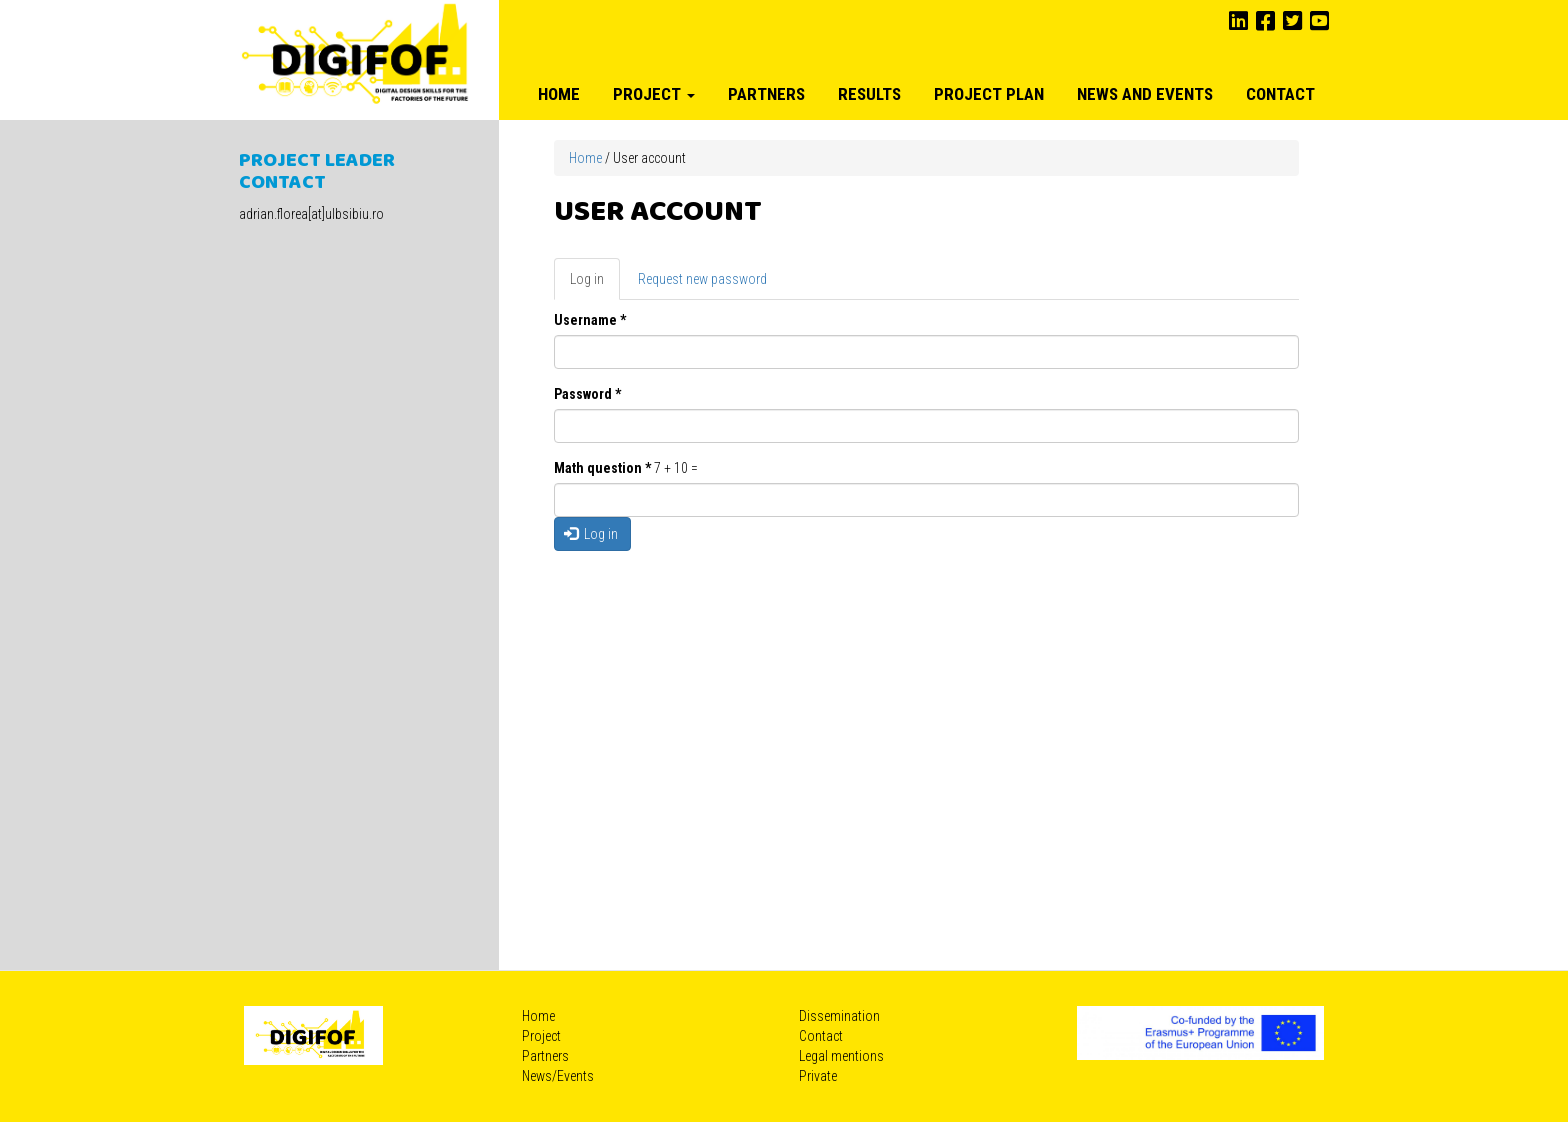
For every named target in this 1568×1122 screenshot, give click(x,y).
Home (559, 94)
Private (818, 1076)
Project (654, 94)
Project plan (989, 94)
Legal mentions (841, 1056)
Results (869, 94)
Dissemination (839, 1016)
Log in (595, 284)
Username (590, 320)
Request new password (702, 279)
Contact (1280, 94)
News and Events (1145, 94)
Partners (766, 94)
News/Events (558, 1076)
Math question (602, 468)
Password (587, 394)
